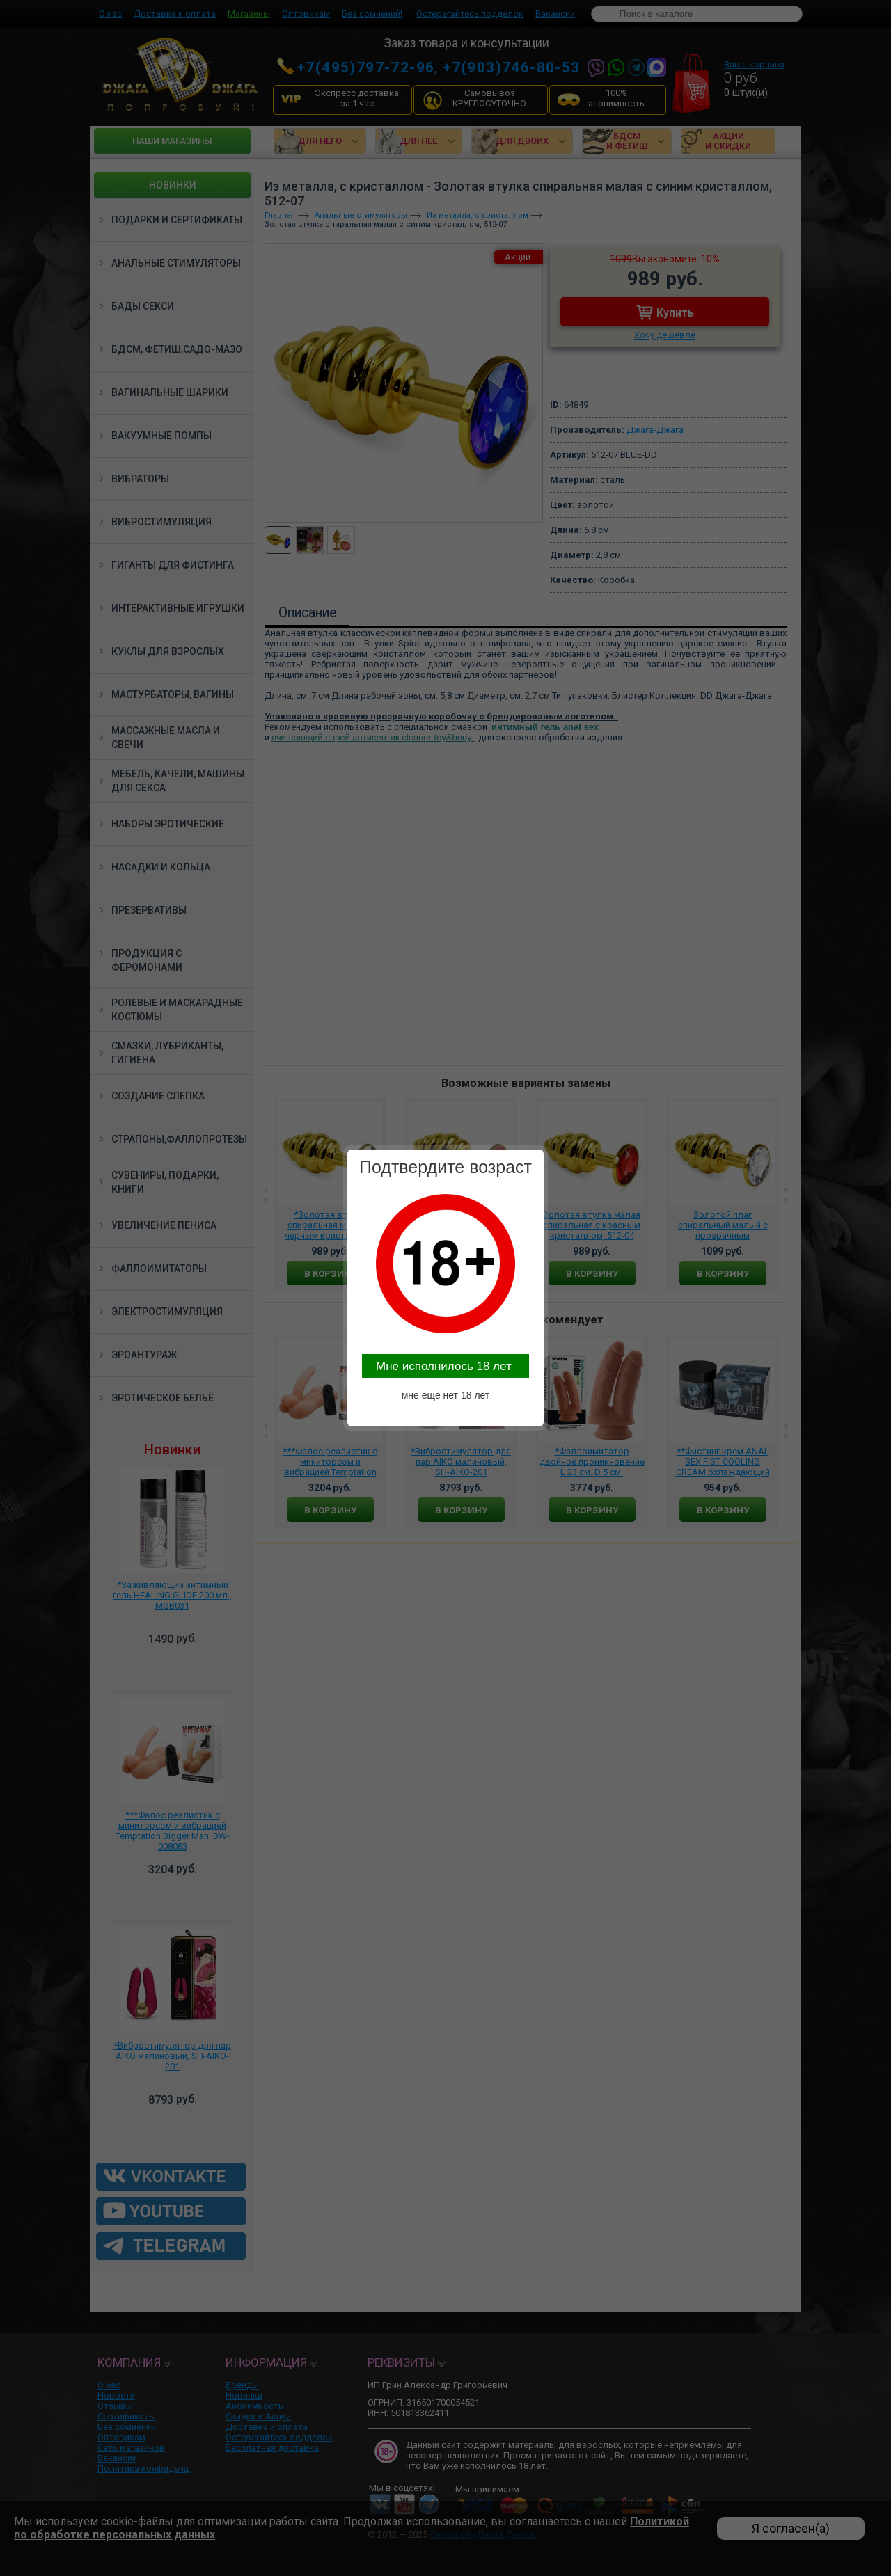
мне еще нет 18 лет (446, 1395)
